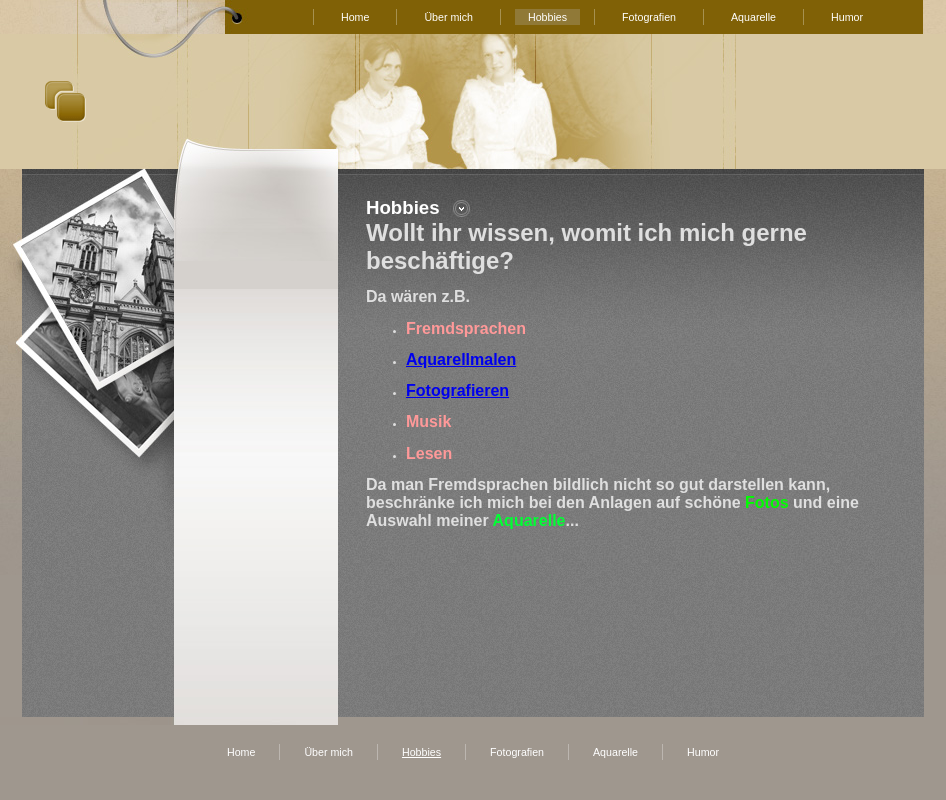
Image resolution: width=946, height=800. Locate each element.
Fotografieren (457, 390)
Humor (847, 17)
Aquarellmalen (461, 359)
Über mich (448, 17)
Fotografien (649, 17)
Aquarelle (753, 17)
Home (355, 17)
